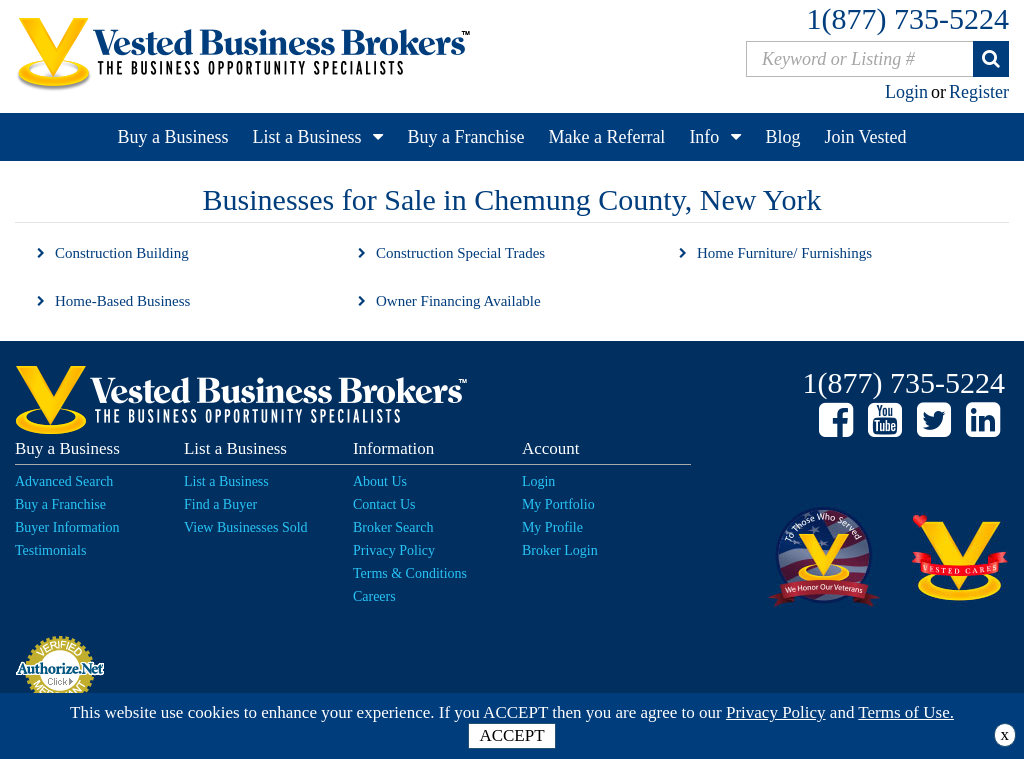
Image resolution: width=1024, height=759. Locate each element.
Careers (374, 596)
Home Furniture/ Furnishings (784, 253)
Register (979, 92)
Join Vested (865, 137)
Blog (782, 137)
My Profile (552, 527)
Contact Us (384, 504)
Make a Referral (606, 137)
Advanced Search (64, 481)
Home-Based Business (122, 301)
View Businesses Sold (246, 527)
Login (906, 92)
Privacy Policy (394, 550)
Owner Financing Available (458, 301)
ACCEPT (511, 735)
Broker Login (560, 550)
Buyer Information (67, 527)
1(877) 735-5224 (908, 18)
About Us (380, 481)
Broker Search (393, 527)
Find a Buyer (220, 504)
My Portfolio (558, 504)
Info (704, 137)
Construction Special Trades (460, 253)
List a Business (306, 137)
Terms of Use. (906, 712)
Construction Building (122, 253)
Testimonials (50, 550)
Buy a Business (172, 137)
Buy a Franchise (465, 137)
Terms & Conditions (410, 573)
